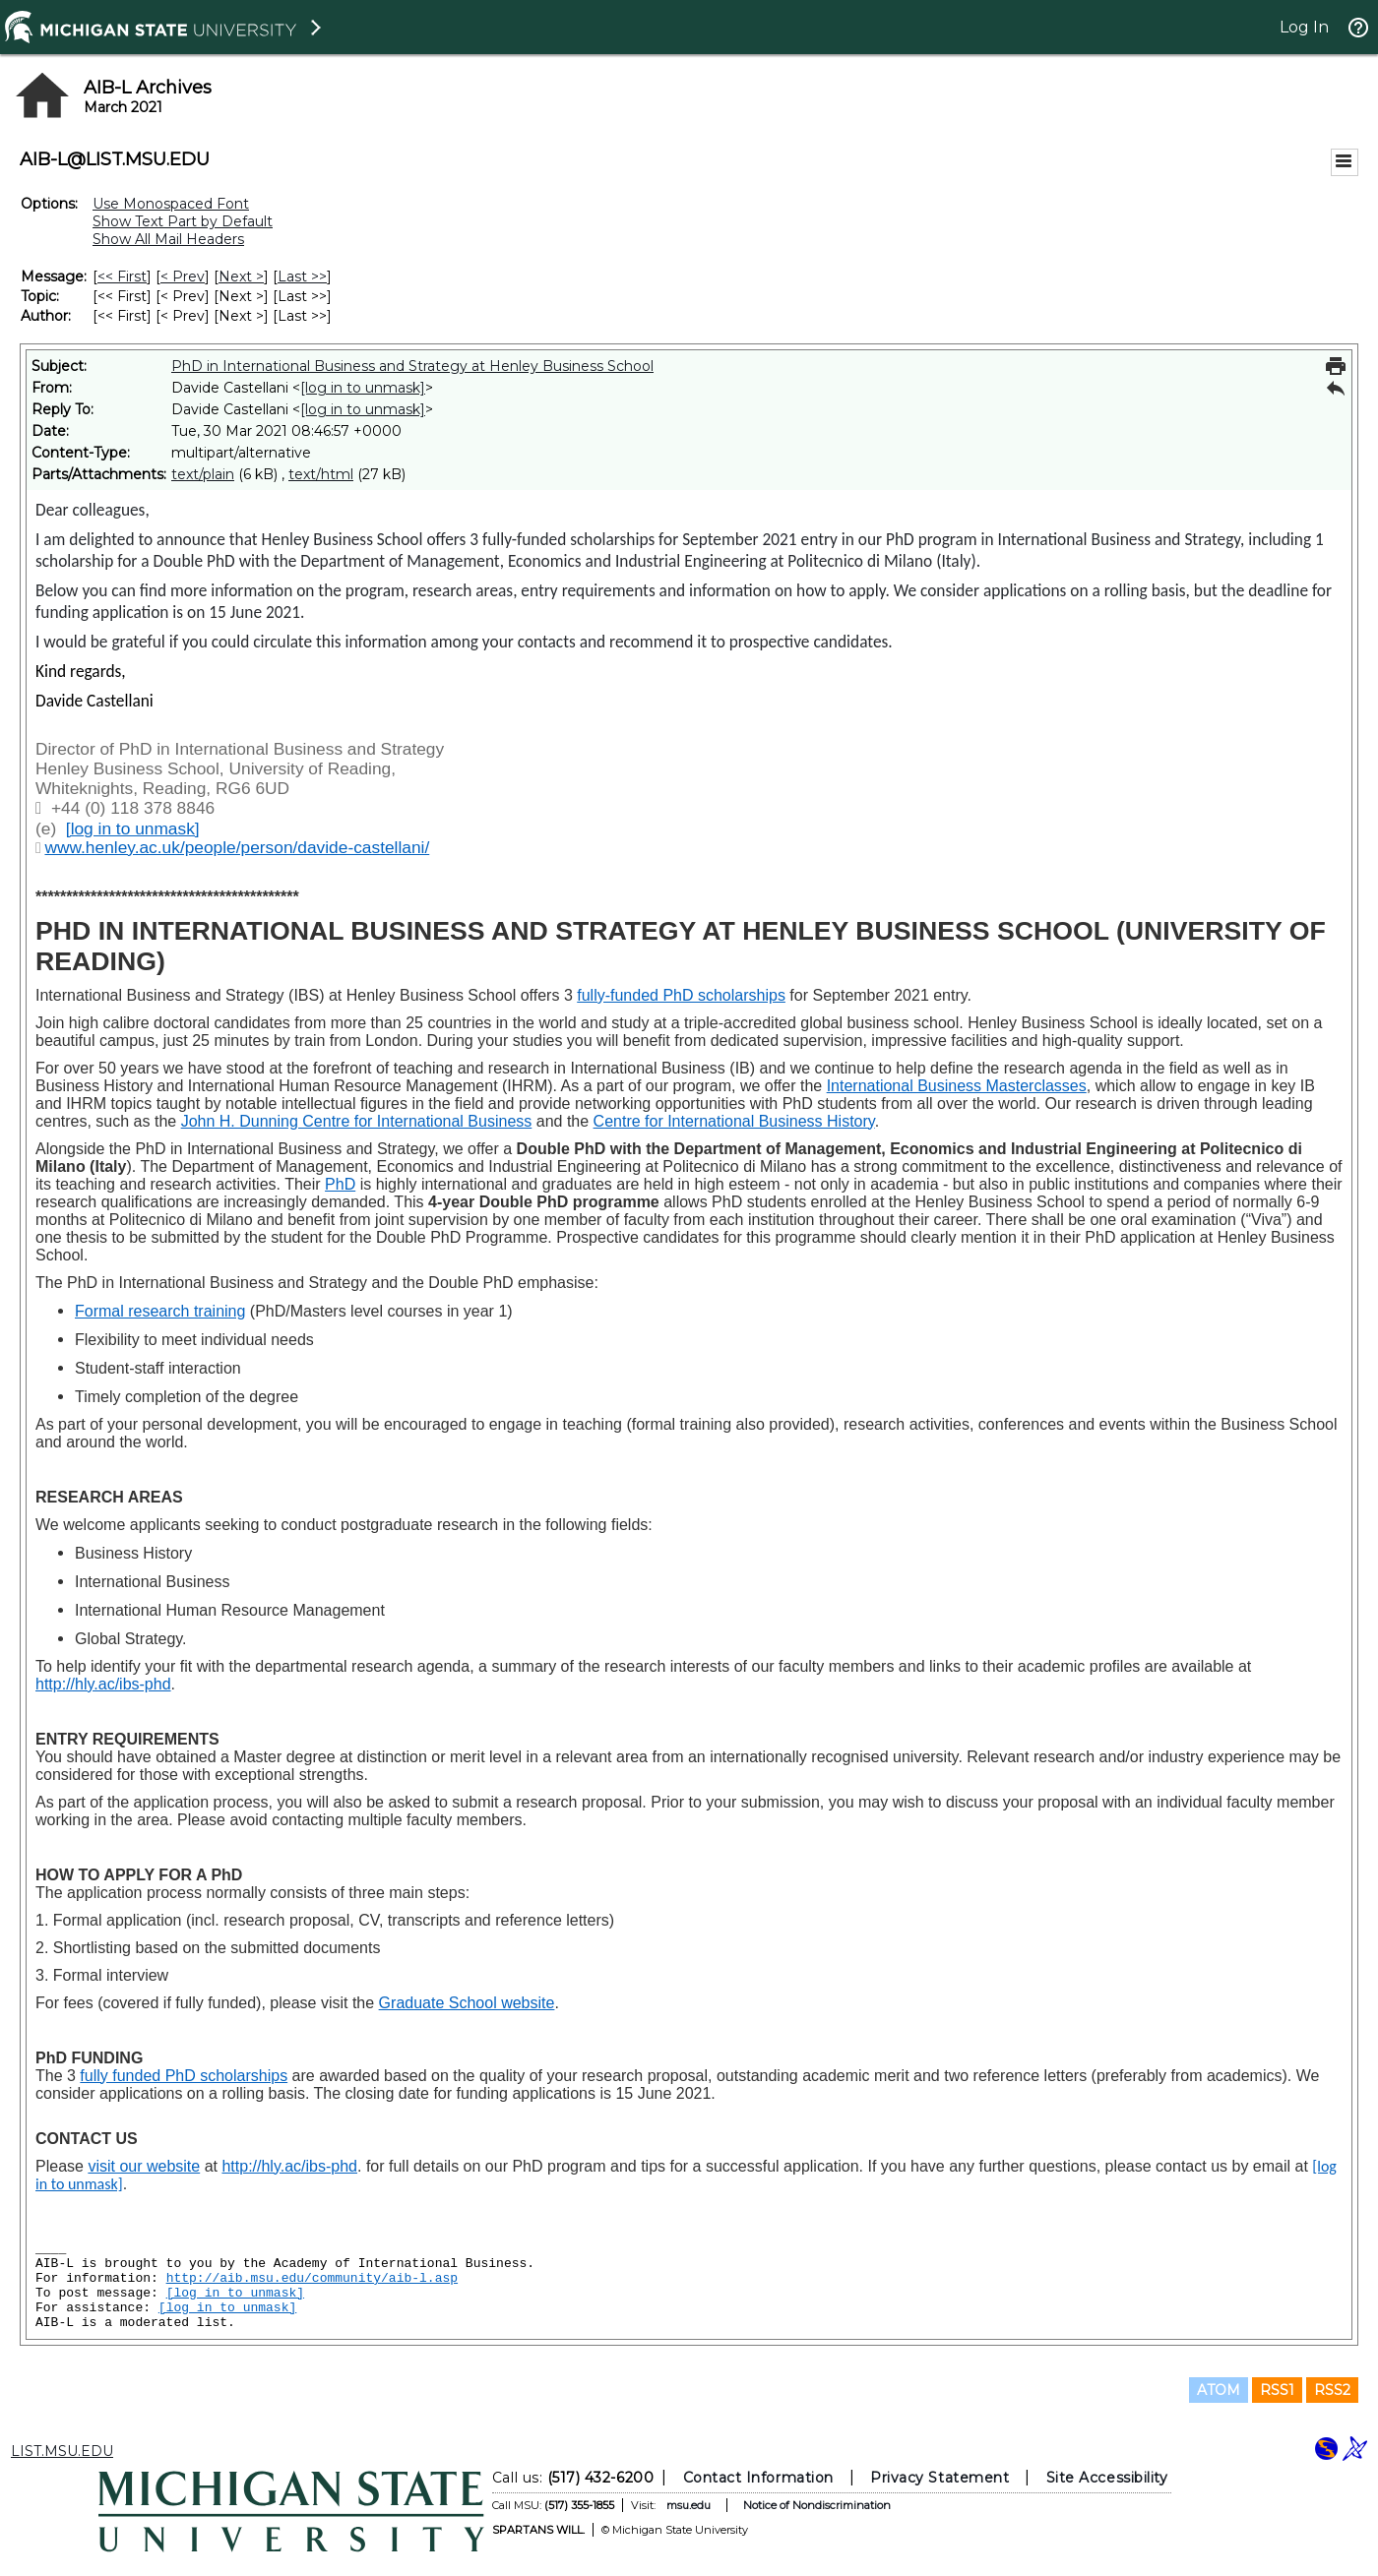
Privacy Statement (939, 2477)
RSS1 (1277, 2390)
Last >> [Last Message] (302, 276)
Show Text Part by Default (183, 221)
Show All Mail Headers (168, 239)
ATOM (1218, 2390)
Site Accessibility (1107, 2477)
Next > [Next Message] (241, 276)
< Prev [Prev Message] (182, 276)
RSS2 (1332, 2390)
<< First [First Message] (122, 276)
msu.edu (688, 2505)
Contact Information (758, 2477)
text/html (320, 474)
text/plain (202, 474)
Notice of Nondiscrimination (817, 2505)
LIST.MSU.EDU (62, 2451)
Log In (1304, 27)
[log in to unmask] (362, 388)
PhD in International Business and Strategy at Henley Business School (412, 366)
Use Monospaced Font (171, 204)
